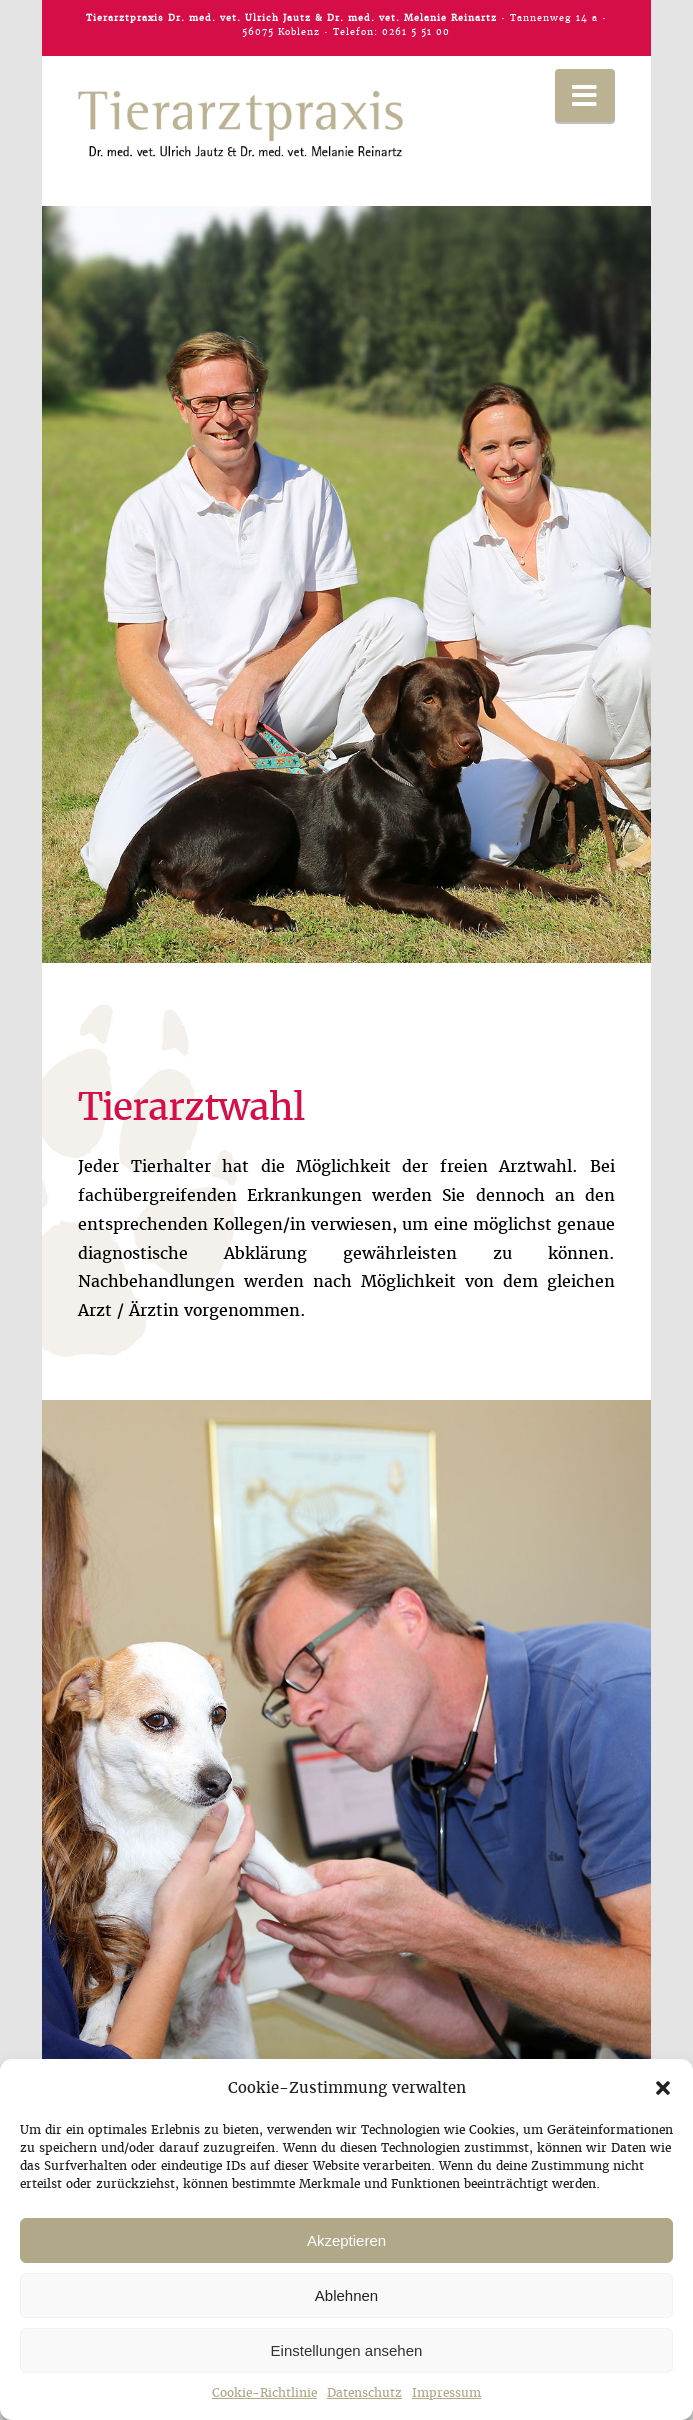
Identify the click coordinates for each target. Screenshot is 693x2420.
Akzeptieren (346, 2240)
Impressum (446, 2393)
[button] (663, 2088)
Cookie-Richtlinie (264, 2393)
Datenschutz (364, 2393)
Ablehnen (346, 2295)
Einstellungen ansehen (347, 2350)
